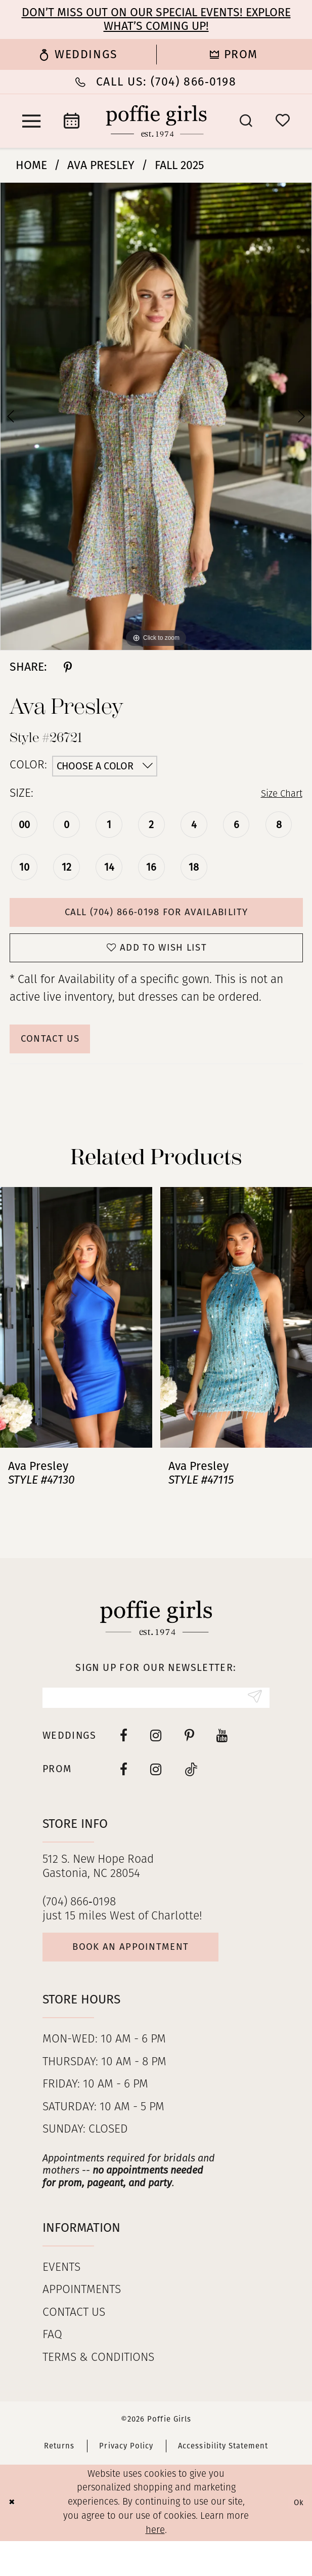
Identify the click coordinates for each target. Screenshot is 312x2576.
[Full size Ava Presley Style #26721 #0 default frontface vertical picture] (156, 416)
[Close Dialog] (14, 2538)
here (155, 2565)
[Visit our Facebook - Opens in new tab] (123, 1762)
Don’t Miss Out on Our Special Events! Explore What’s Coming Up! (156, 19)
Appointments (81, 2326)
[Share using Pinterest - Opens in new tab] (67, 667)
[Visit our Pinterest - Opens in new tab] (189, 1762)
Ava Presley (101, 165)
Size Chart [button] (276, 794)
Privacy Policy (126, 2481)
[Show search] (245, 121)
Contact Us (59, 1057)
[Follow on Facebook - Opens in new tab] (123, 1796)
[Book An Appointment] (71, 121)
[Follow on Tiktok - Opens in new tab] (191, 1796)
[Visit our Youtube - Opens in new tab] (222, 1762)
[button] (31, 121)
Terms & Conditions (98, 2393)
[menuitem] (78, 54)
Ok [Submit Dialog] (296, 2537)
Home (31, 165)
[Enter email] (156, 1721)
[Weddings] (78, 54)
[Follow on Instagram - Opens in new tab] (156, 1796)
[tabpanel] (156, 416)
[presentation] (76, 1339)
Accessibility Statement (223, 2481)
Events (61, 2303)
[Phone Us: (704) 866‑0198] (156, 82)
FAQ (52, 2371)
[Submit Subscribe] (252, 1722)
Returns (59, 2481)
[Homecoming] (234, 54)
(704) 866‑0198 (79, 1929)
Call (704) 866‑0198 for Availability (156, 916)
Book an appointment (151, 1979)
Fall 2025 (179, 165)
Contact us (73, 2348)
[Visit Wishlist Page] (282, 121)
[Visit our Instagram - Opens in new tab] (156, 1762)
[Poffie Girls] (156, 121)
